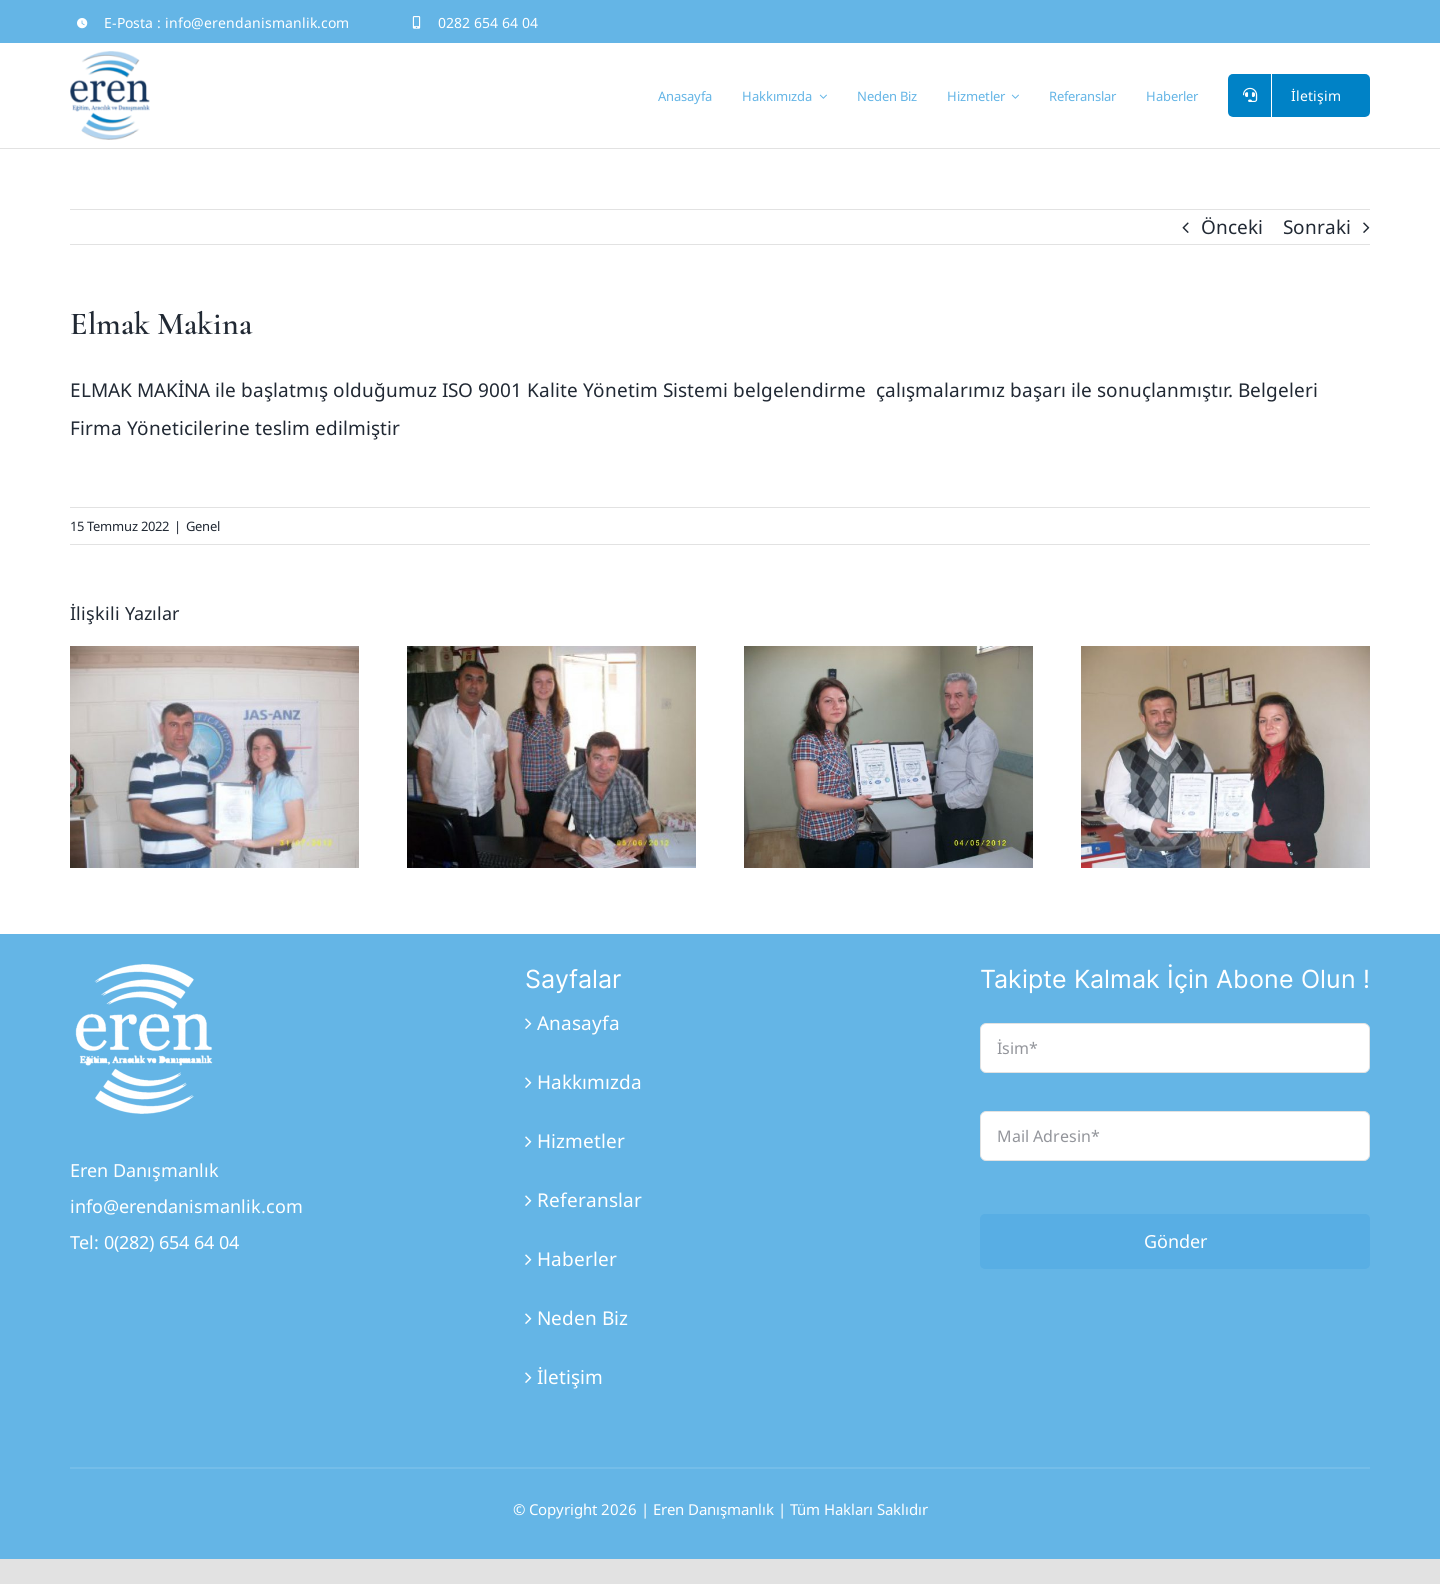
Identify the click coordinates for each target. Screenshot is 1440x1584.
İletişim (570, 1377)
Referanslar (589, 1200)
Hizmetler (581, 1141)
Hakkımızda (589, 1082)
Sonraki (1317, 227)
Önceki (1232, 227)
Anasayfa (578, 1023)
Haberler (577, 1259)
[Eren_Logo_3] (145, 973)
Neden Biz (582, 1318)
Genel (203, 526)
